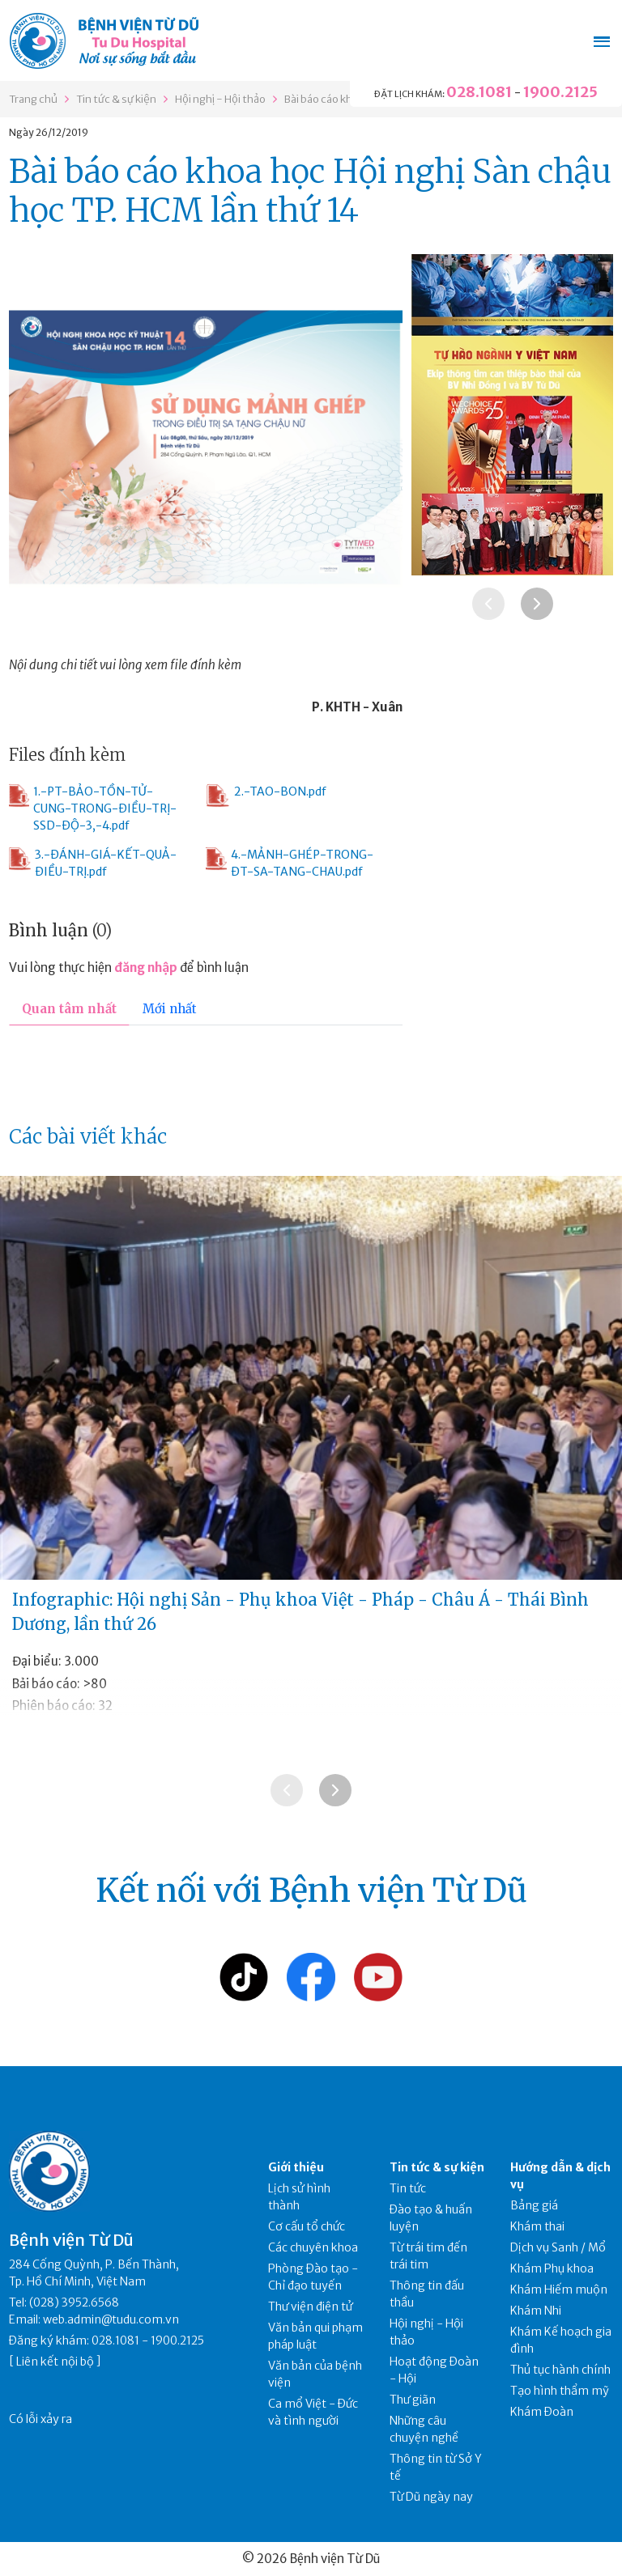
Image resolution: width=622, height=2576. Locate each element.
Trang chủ (33, 99)
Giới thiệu (296, 2167)
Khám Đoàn (541, 2411)
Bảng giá (534, 2205)
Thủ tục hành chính (560, 2369)
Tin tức (408, 2188)
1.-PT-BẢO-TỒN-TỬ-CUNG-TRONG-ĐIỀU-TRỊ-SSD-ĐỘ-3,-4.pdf (92, 808)
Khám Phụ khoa (552, 2268)
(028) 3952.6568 (74, 2302)
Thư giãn (413, 2399)
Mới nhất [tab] (170, 1008)
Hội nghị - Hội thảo (220, 99)
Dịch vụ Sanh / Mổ (558, 2247)
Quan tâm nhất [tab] (69, 1008)
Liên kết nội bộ (55, 2361)
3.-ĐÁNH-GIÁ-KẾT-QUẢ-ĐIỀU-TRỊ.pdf (93, 863)
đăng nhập (145, 967)
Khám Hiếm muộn (558, 2289)
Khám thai (537, 2226)
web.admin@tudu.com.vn (111, 2319)
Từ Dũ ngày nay (431, 2496)
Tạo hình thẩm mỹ (559, 2390)
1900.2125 (560, 92)
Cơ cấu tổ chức (306, 2226)
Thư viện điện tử (310, 2306)
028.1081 (479, 92)
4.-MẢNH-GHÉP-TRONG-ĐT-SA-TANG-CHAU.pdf (289, 863)
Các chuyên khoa (313, 2247)
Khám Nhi (535, 2310)
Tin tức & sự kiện (116, 99)
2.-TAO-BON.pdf (266, 795)
